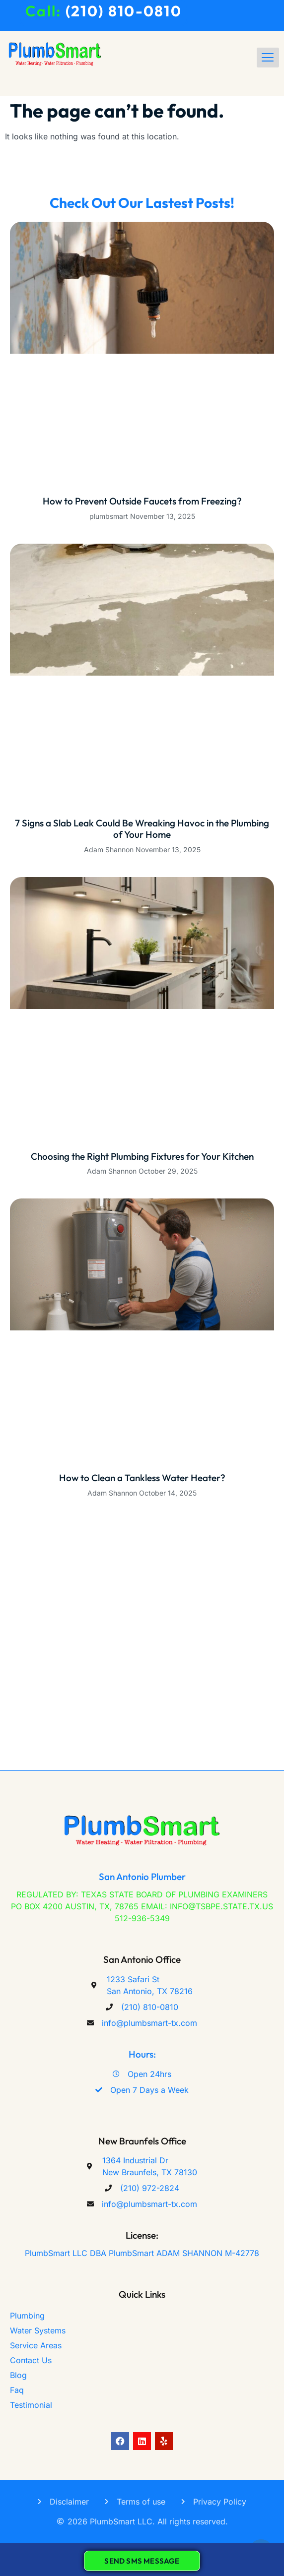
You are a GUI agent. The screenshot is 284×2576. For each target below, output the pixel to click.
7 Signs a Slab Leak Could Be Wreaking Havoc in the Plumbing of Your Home (142, 828)
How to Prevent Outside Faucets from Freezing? (142, 501)
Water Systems (38, 2330)
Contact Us (31, 2360)
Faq (17, 2390)
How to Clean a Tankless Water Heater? (142, 1478)
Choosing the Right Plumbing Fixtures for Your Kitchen (142, 1156)
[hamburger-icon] (268, 57)
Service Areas (36, 2345)
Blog (18, 2375)
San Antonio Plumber (142, 1877)
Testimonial (31, 2405)
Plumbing (27, 2316)
